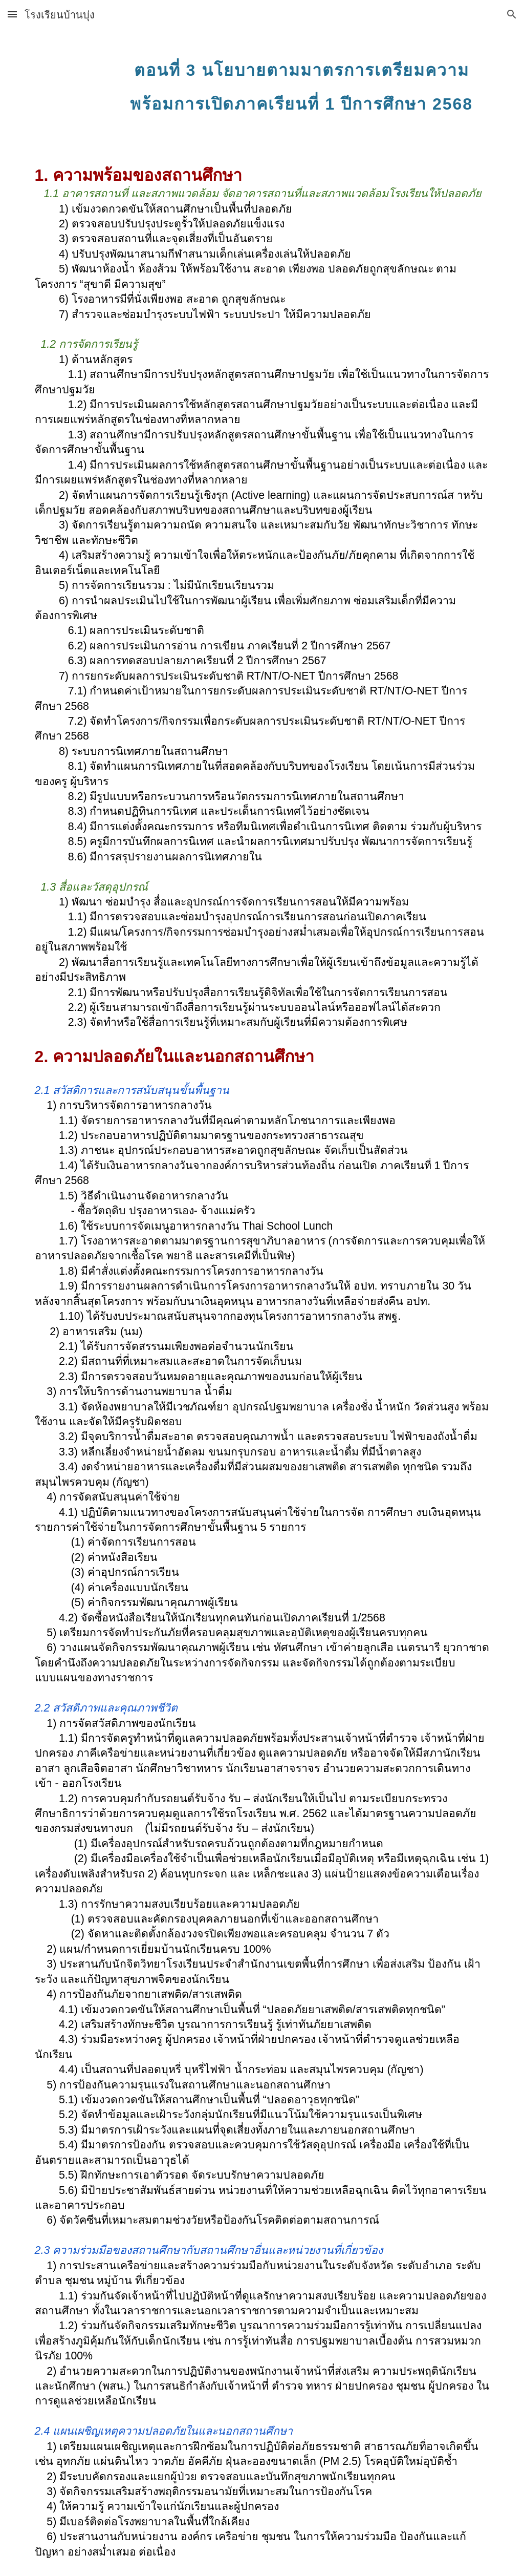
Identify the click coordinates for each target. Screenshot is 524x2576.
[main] (301, 81)
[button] (12, 14)
